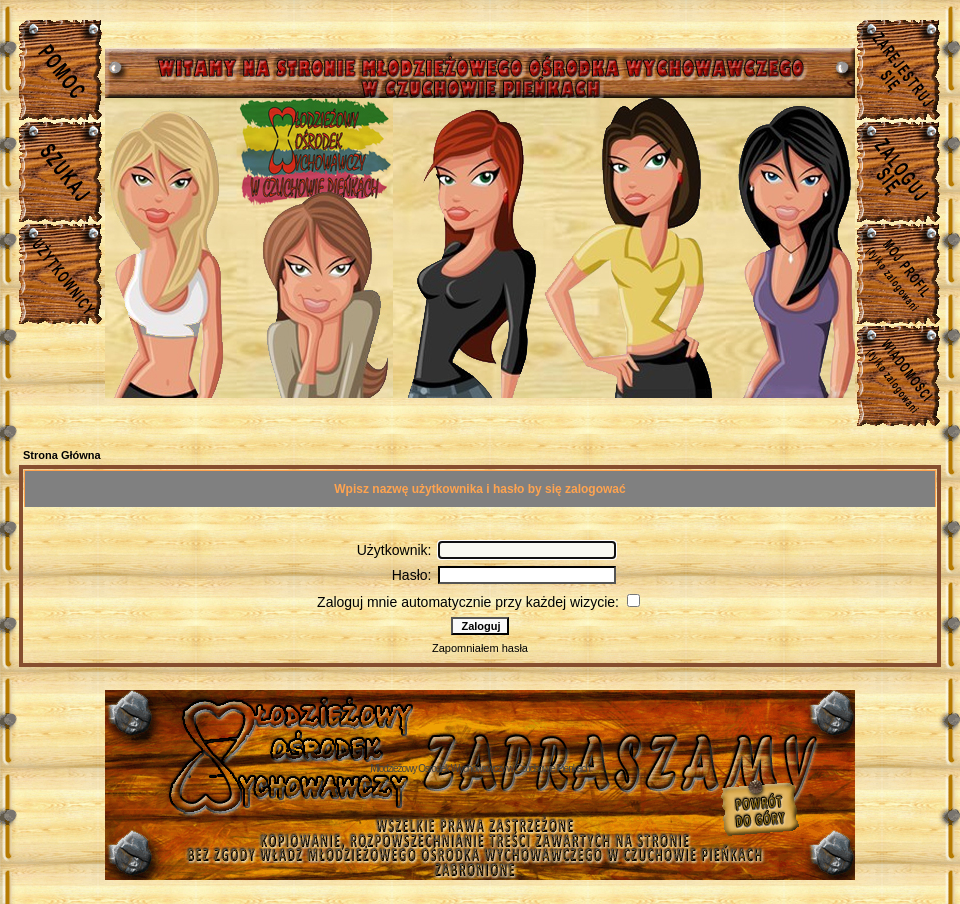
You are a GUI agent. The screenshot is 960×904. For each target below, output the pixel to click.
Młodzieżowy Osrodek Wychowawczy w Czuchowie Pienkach (480, 768)
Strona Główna (62, 455)
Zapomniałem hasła (480, 648)
